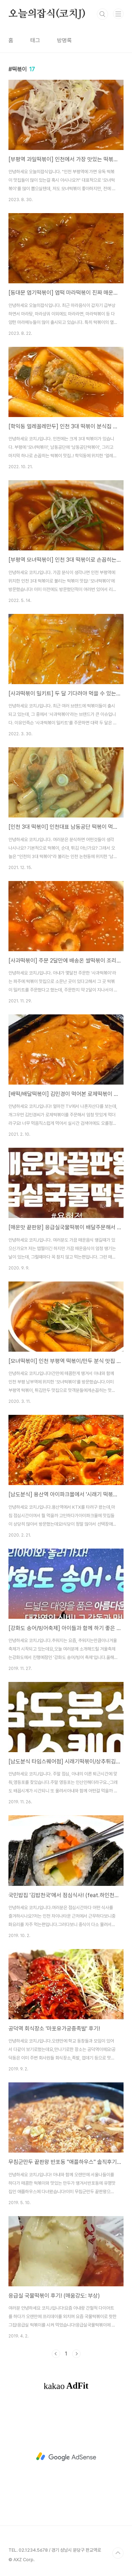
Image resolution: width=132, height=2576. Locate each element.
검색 (102, 14)
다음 (76, 2353)
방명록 (64, 40)
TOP (118, 2553)
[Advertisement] (66, 2457)
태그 (35, 40)
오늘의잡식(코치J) (47, 14)
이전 (56, 2353)
